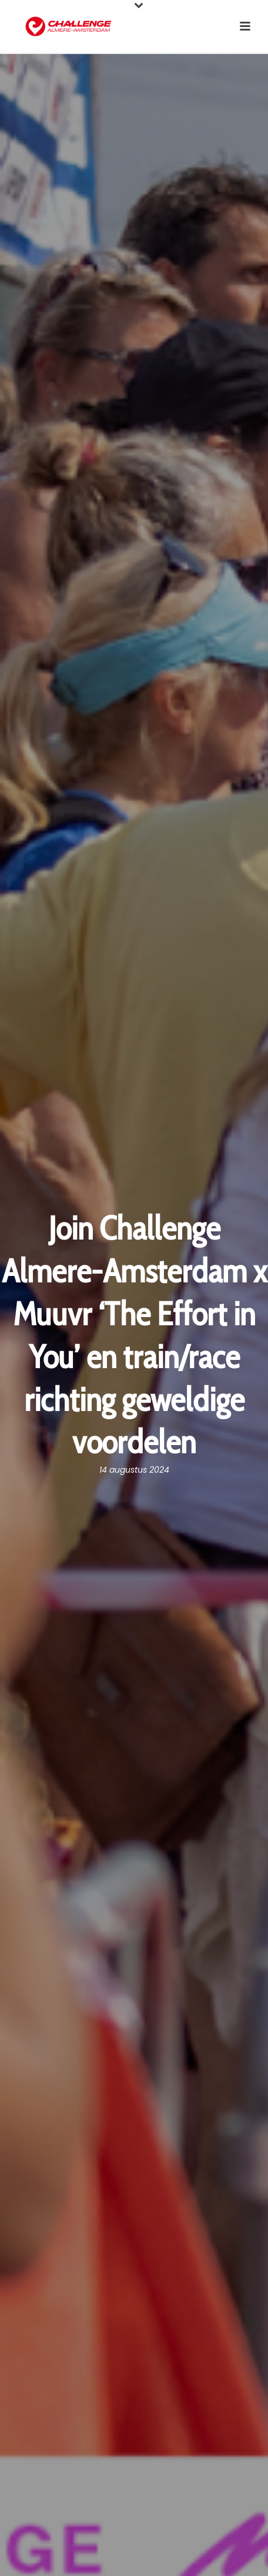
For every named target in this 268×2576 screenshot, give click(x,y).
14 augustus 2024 (134, 1470)
